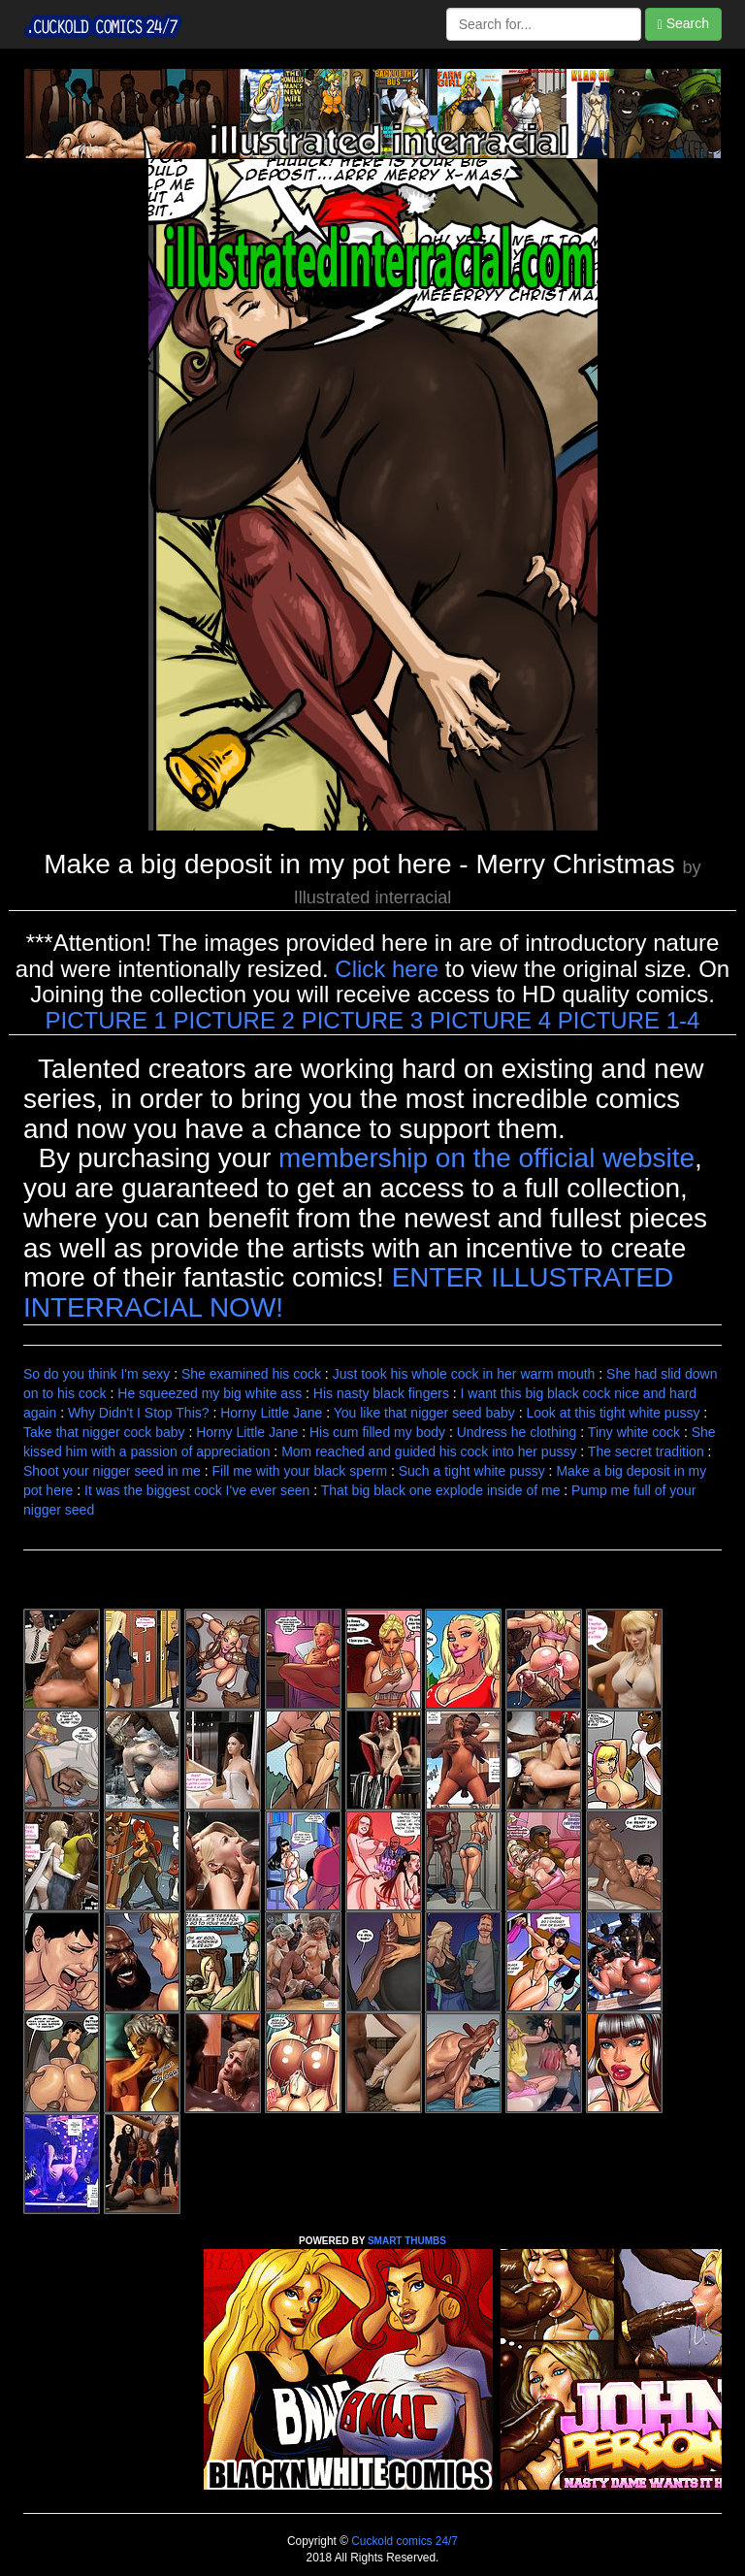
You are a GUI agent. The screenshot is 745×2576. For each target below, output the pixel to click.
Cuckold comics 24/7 (403, 2541)
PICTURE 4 (490, 1020)
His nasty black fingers (381, 1393)
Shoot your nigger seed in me (112, 1471)
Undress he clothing (517, 1432)
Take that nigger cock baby (104, 1432)
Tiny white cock (634, 1432)
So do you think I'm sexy (96, 1374)
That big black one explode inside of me (441, 1490)
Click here (386, 969)
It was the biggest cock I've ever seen (196, 1490)
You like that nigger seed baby (424, 1412)
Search (683, 24)
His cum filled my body (377, 1432)
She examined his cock (251, 1374)
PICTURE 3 (362, 1020)
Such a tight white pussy (472, 1471)
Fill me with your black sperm (300, 1471)
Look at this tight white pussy (612, 1412)
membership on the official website (486, 1158)
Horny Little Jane (271, 1412)
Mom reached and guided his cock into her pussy (428, 1451)
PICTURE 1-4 (629, 1020)
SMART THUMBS (407, 2240)
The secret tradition (646, 1451)
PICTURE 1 (106, 1020)
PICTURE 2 (234, 1020)
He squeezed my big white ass (209, 1393)
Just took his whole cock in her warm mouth (464, 1374)
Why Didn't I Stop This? (139, 1412)
